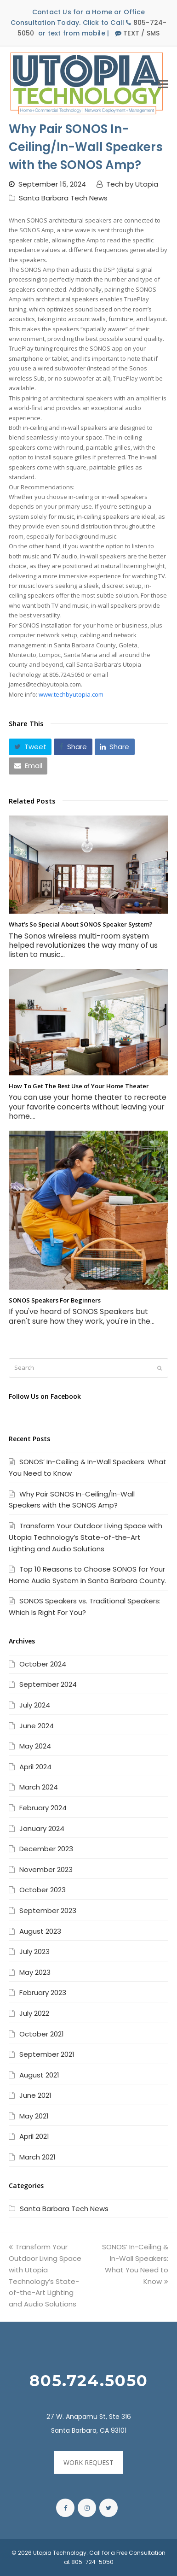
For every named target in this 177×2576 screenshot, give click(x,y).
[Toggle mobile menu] (163, 83)
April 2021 (34, 2136)
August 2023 (40, 1931)
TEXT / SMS (141, 33)
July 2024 (34, 1705)
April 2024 (35, 1767)
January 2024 (41, 1828)
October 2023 (42, 1890)
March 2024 (38, 1787)
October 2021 (41, 2034)
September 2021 (46, 2054)
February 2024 (43, 1808)
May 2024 (35, 1746)
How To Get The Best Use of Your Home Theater (79, 1086)
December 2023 (46, 1849)
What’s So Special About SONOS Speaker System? (81, 924)
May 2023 (35, 1972)
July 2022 (34, 2013)
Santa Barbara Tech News (63, 198)
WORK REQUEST (88, 2462)
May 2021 (34, 2116)
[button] (30, 747)
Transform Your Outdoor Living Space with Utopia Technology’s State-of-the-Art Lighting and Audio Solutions (85, 1537)
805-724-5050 (92, 2562)
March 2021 (37, 2157)
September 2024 (48, 1684)
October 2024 (42, 1664)
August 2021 (39, 2075)
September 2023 (47, 1910)
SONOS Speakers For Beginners (55, 1300)
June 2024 (36, 1726)
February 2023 (42, 1992)
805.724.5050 (88, 2380)
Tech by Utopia (132, 184)
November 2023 (46, 1869)
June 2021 (35, 2095)
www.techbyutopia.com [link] (71, 694)
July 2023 (34, 1951)
